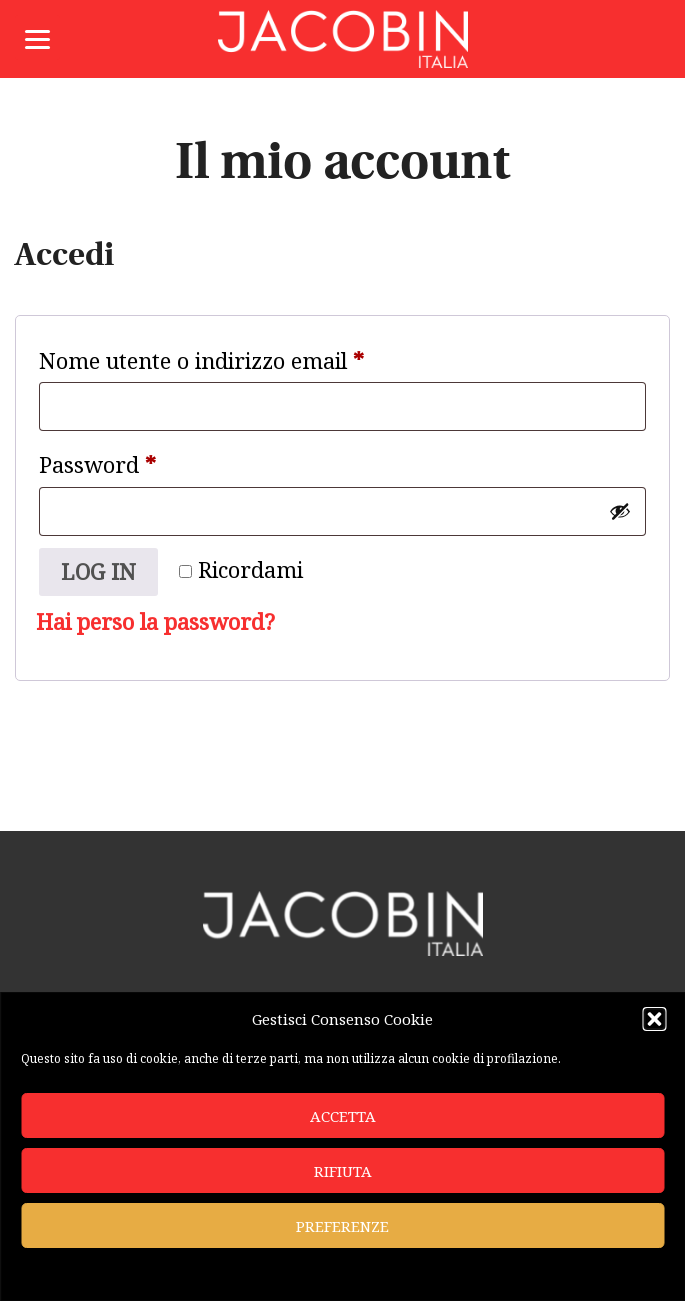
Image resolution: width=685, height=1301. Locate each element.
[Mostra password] (620, 511)
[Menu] (37, 37)
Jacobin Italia (343, 39)
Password (142, 461)
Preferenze (342, 1226)
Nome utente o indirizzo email (246, 357)
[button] (654, 1019)
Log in (98, 571)
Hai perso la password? (155, 621)
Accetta (343, 1116)
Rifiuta (343, 1171)
